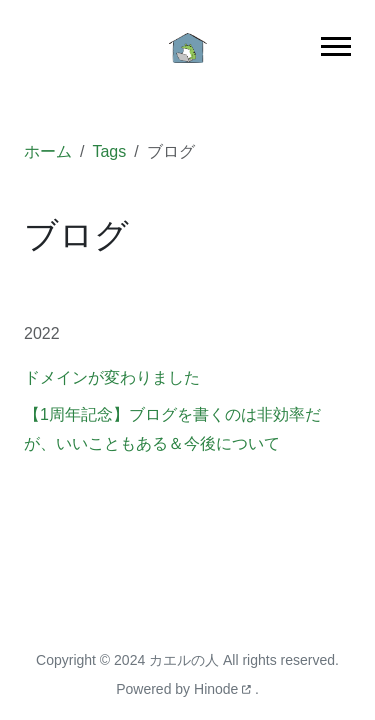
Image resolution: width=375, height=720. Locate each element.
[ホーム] (188, 46)
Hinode (224, 689)
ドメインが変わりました (112, 377)
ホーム (48, 151)
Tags (109, 151)
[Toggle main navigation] (336, 46)
